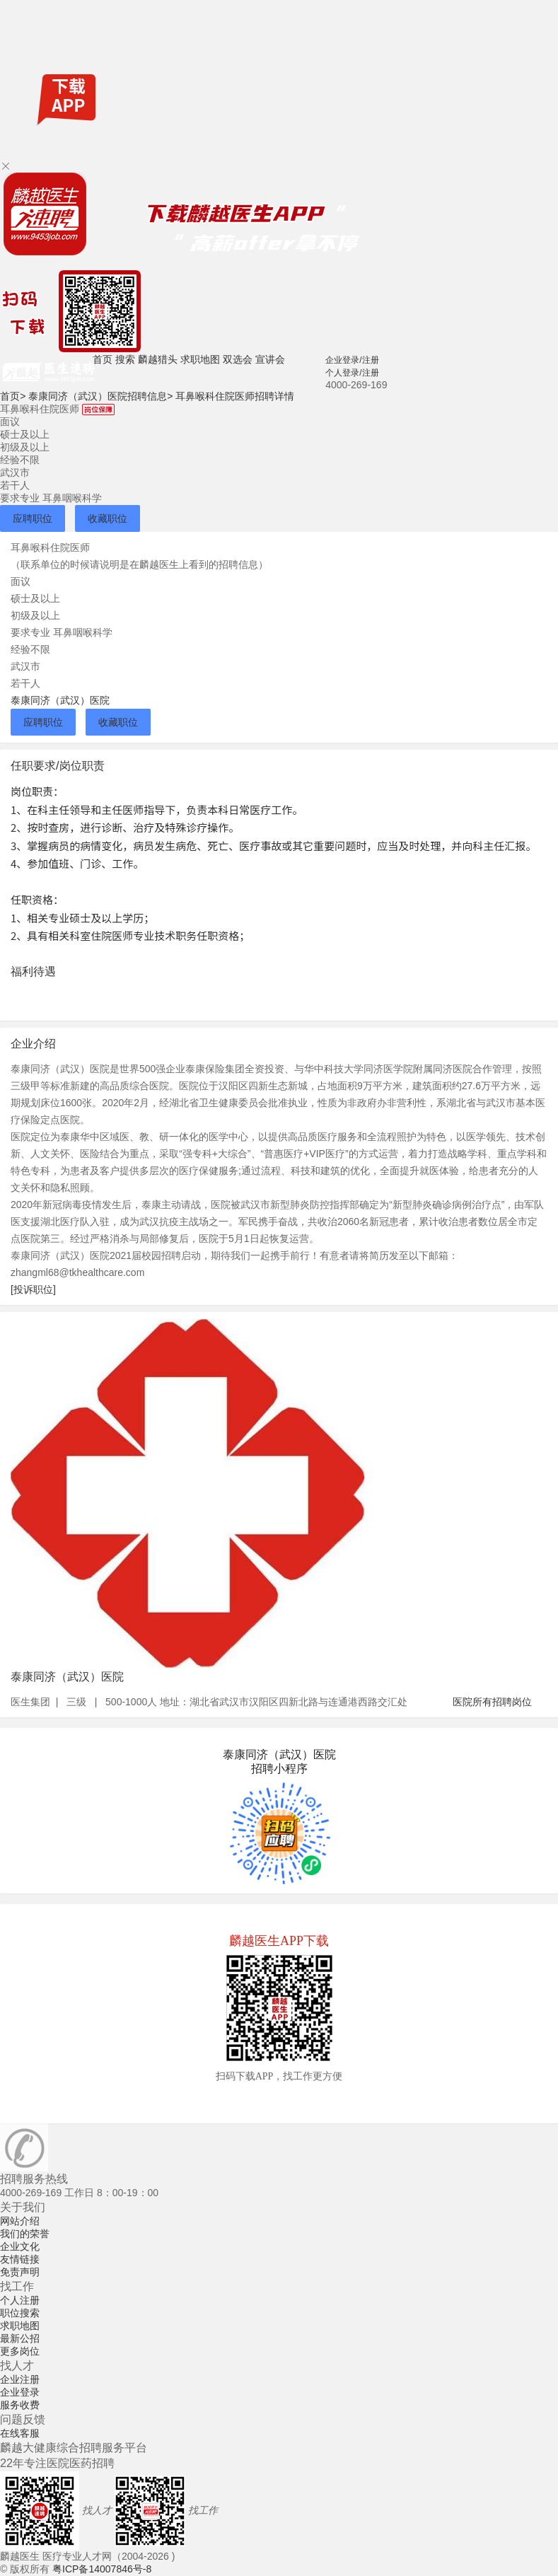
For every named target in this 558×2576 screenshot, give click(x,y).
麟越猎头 (158, 359)
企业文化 (20, 2246)
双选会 (237, 359)
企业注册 (20, 2379)
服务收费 (20, 2404)
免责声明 (20, 2272)
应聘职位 (32, 518)
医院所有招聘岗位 (492, 1701)
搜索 (125, 359)
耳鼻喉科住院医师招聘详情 (234, 396)
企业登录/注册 (351, 360)
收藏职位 (107, 518)
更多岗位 (20, 2351)
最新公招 (20, 2338)
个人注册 (20, 2300)
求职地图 (200, 359)
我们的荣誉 (25, 2233)
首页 (102, 359)
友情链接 (20, 2259)
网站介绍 (20, 2221)
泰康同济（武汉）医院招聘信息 (100, 396)
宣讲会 (270, 359)
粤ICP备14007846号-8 (101, 2569)
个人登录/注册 (351, 373)
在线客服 (20, 2433)
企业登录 (20, 2392)
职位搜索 (20, 2313)
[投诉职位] (33, 1289)
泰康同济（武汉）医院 (60, 700)
